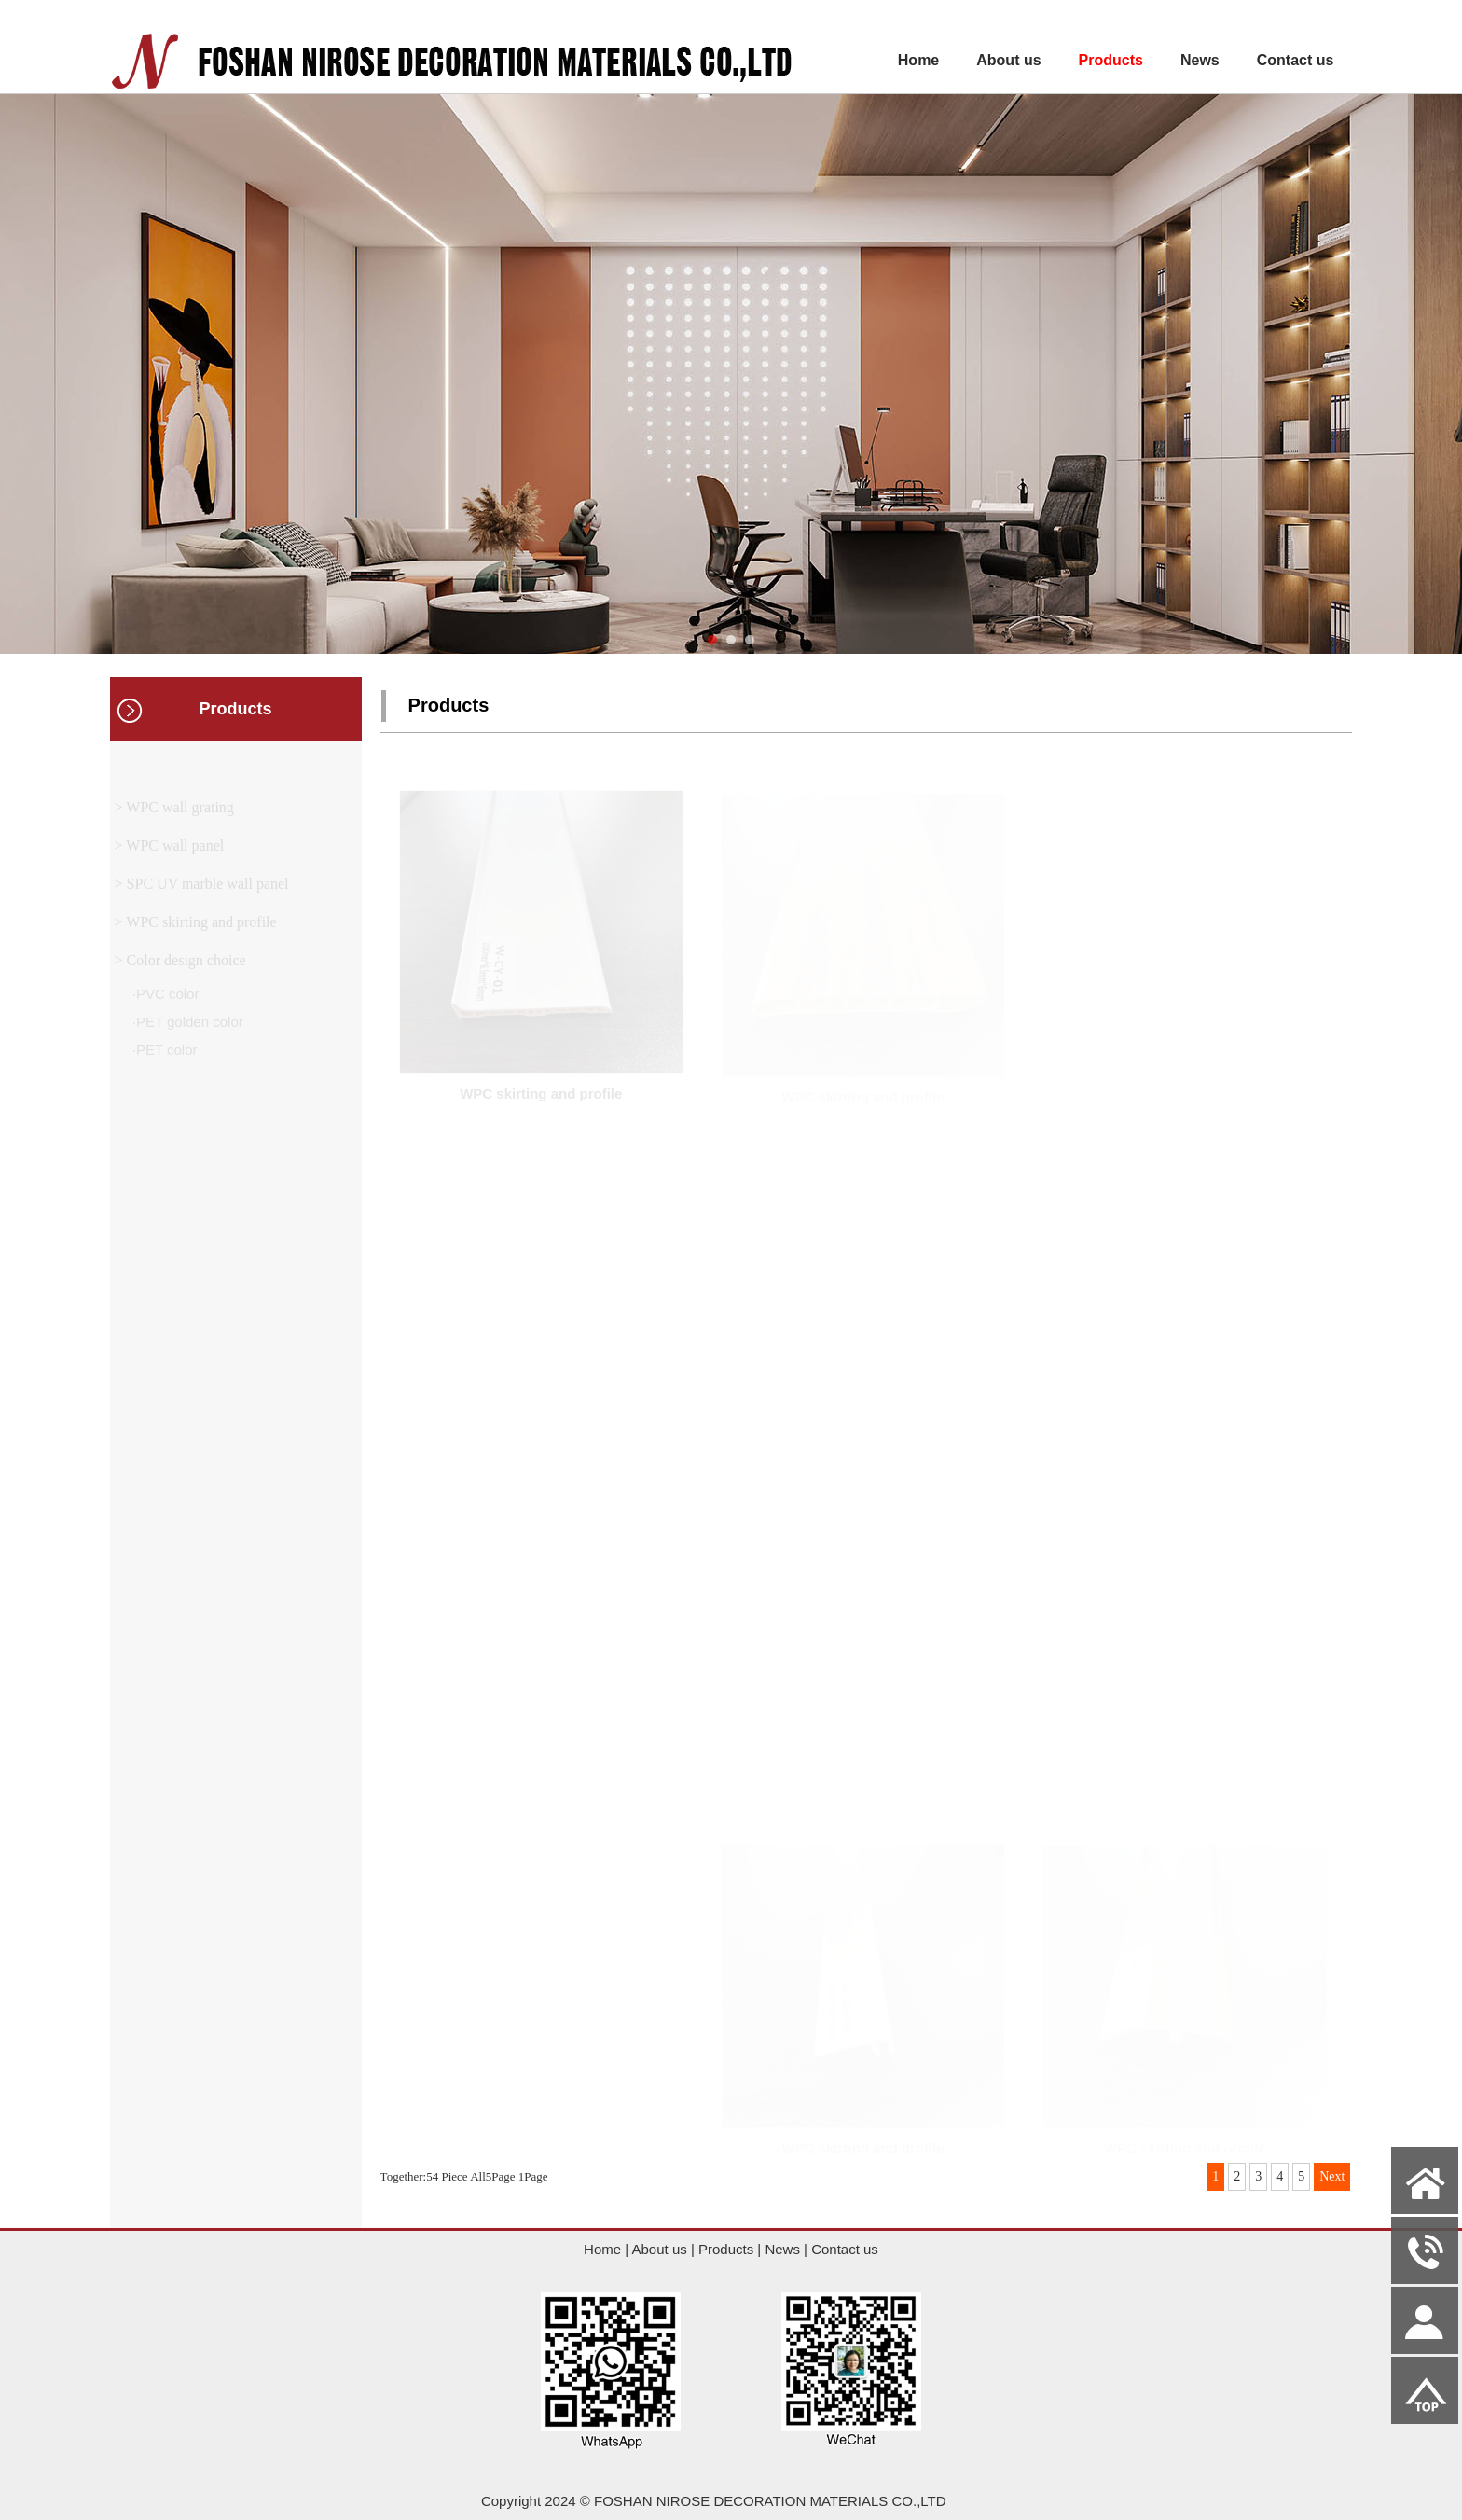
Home (918, 60)
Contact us (1295, 60)
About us (1008, 60)
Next (1332, 2176)
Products (1111, 60)
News (1200, 60)
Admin (29, 2505)
